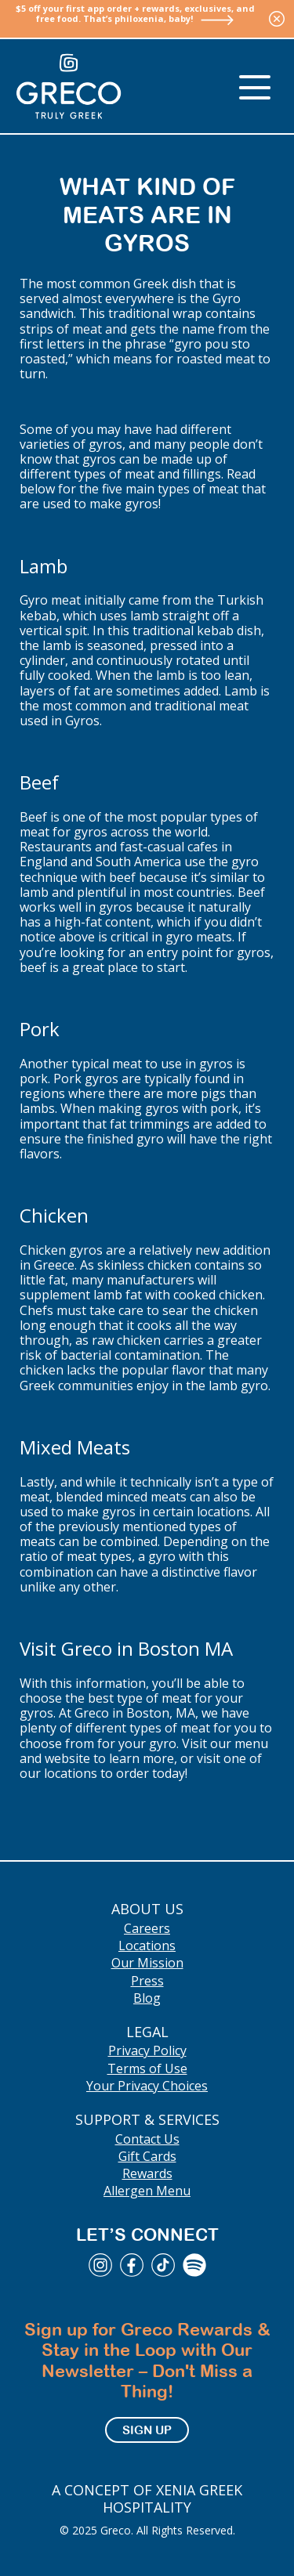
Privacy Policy (147, 2050)
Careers (147, 1928)
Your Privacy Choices (147, 2085)
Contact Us (147, 2139)
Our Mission (147, 1962)
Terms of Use (147, 2068)
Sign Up (147, 2430)
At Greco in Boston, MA (125, 1713)
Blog (147, 1998)
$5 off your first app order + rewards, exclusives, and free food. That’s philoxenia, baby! (135, 13)
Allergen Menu (147, 2190)
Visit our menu (225, 1743)
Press (147, 1980)
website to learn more (109, 1758)
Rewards (147, 2173)
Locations (147, 1945)
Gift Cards (147, 2156)
